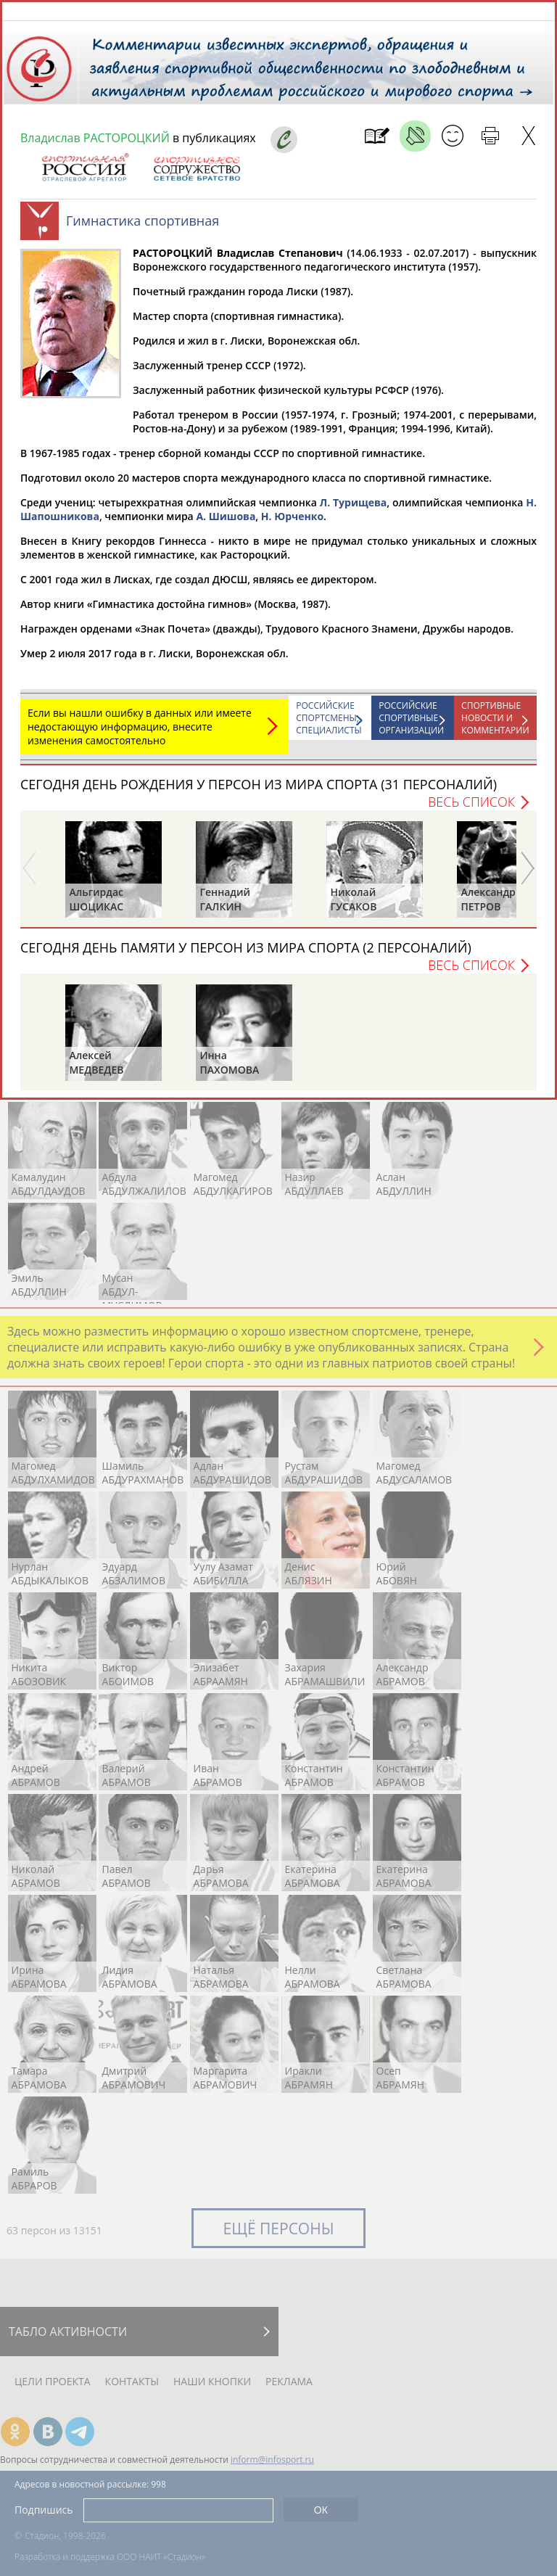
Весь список (471, 809)
